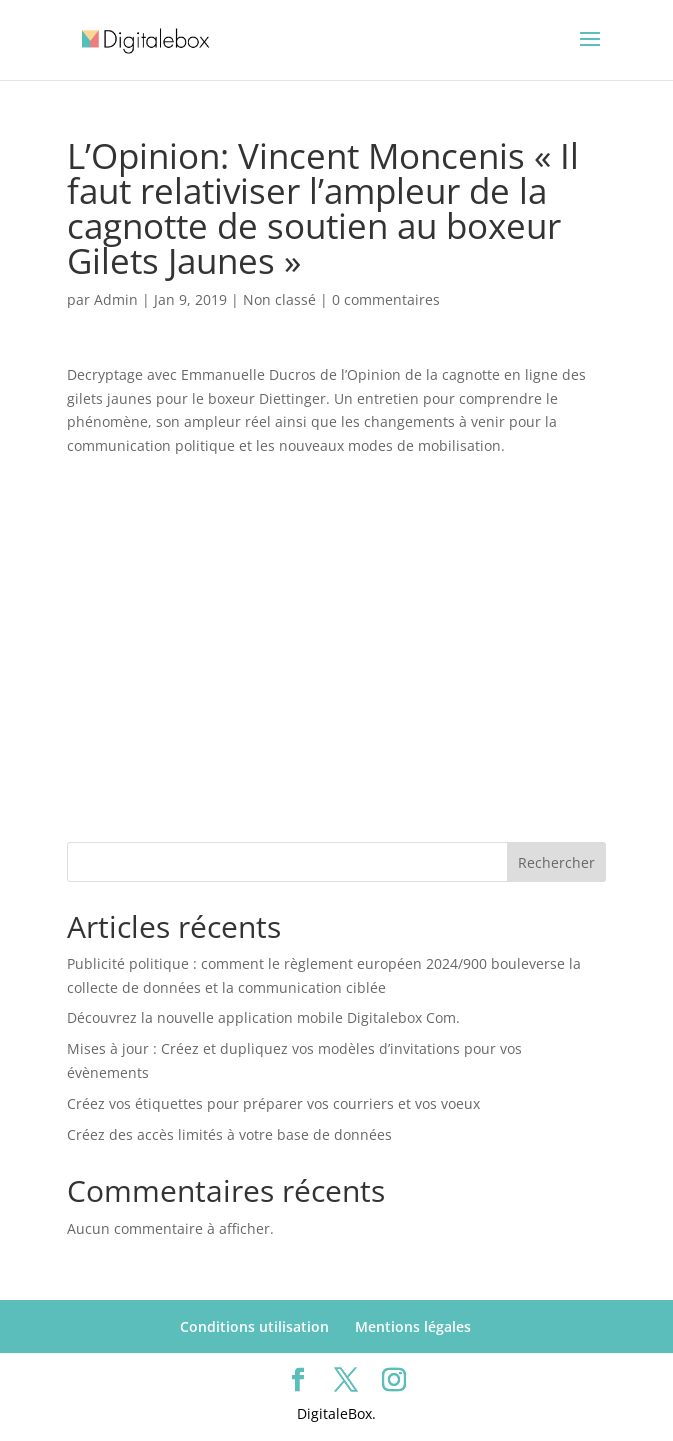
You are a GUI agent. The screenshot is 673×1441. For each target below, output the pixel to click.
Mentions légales (413, 1326)
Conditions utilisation (254, 1326)
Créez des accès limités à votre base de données (229, 1134)
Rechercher (556, 862)
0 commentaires (386, 299)
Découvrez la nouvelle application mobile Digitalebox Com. (263, 1017)
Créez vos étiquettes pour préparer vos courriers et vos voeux (273, 1103)
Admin (116, 299)
